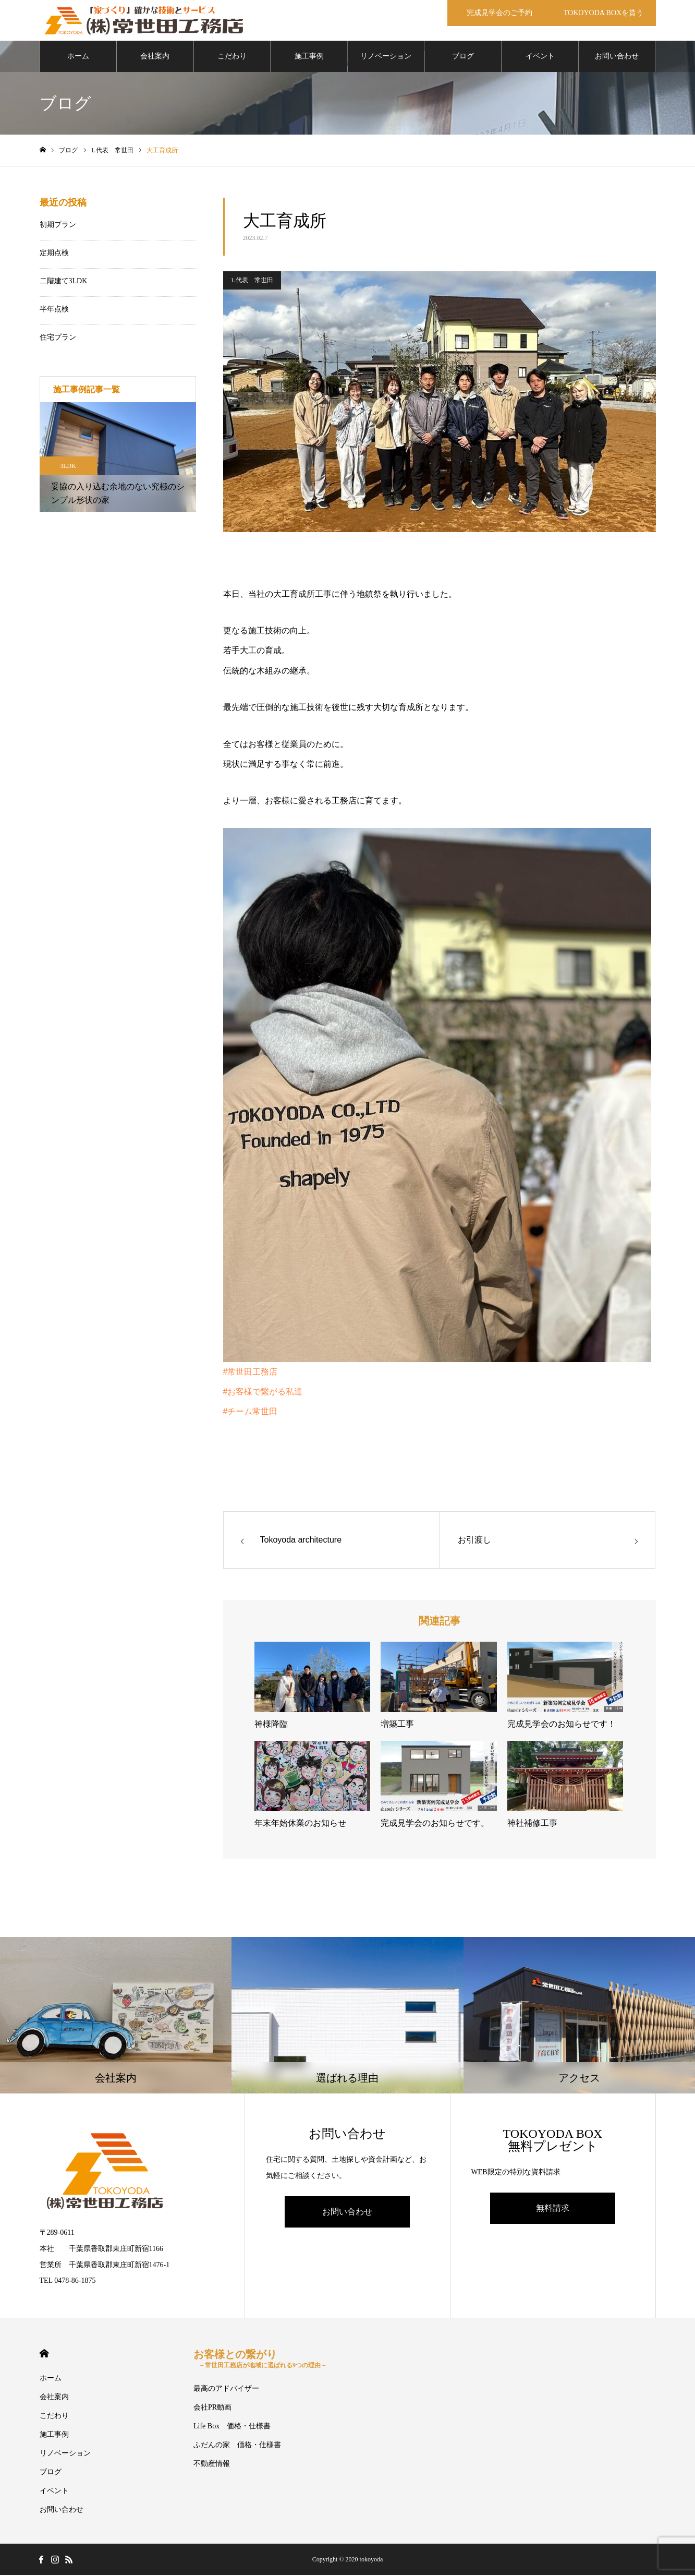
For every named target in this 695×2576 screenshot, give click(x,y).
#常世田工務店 (250, 1372)
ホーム (78, 57)
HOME (44, 2354)
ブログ (463, 57)
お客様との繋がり (260, 2360)
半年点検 (54, 310)
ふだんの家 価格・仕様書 (237, 2446)
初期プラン (58, 226)
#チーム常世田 (250, 1413)
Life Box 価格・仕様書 (232, 2427)
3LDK (68, 467)
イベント (540, 57)
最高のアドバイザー (226, 2389)
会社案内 (154, 57)
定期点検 (54, 254)
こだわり (232, 57)
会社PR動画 (212, 2408)
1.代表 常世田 (252, 281)
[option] (118, 458)
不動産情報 (211, 2465)
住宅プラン (58, 338)
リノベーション (385, 57)
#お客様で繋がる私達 (263, 1392)
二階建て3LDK (64, 282)
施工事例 (309, 57)
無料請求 (552, 2209)
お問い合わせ (617, 57)
